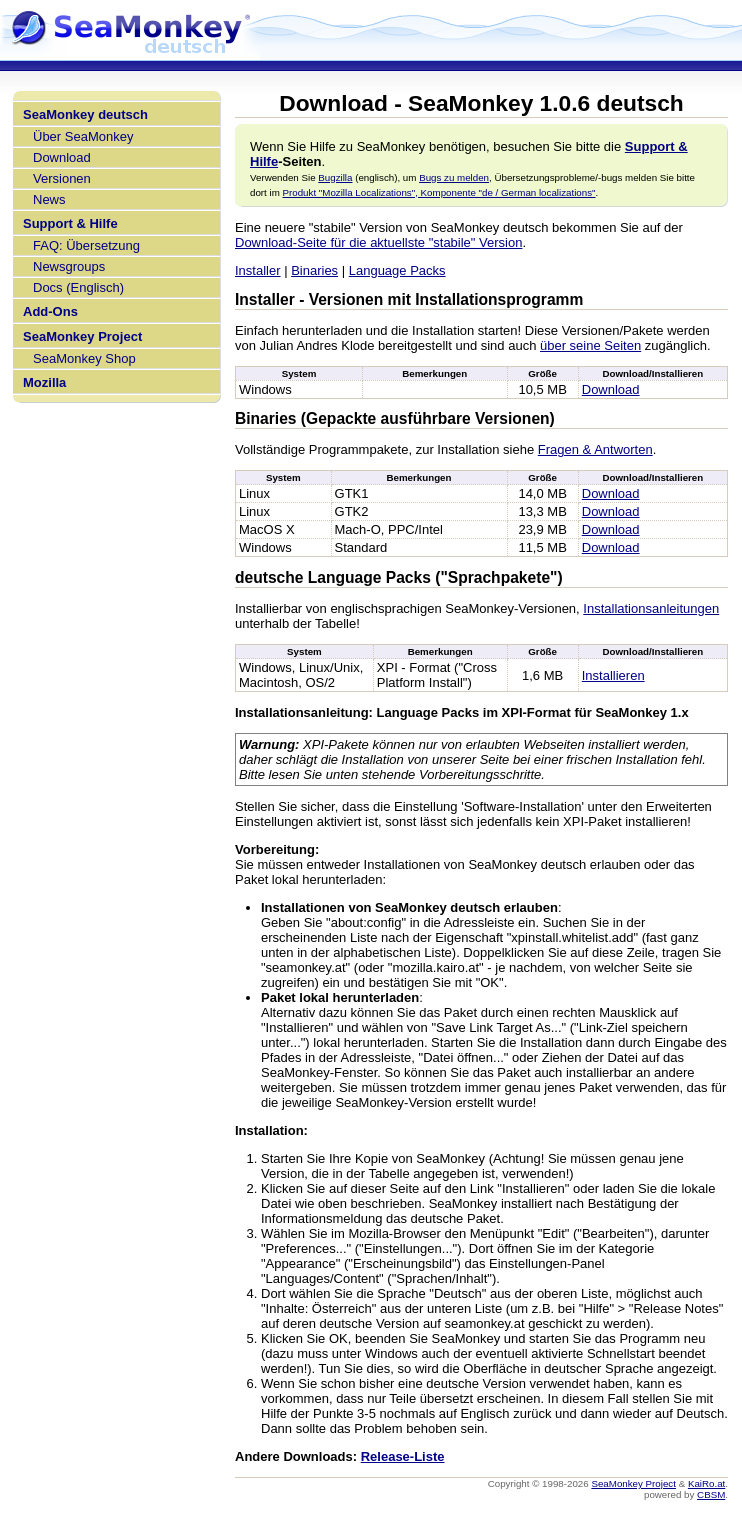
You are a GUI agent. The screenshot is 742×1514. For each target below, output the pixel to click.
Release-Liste (403, 1456)
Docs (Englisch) (78, 287)
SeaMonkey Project (82, 336)
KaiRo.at (706, 1483)
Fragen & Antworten (595, 449)
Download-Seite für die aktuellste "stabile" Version (378, 242)
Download (62, 157)
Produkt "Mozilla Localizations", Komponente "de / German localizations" (439, 192)
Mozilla (44, 382)
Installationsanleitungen (651, 608)
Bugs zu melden (454, 177)
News (49, 199)
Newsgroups (69, 266)
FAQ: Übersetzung (86, 245)
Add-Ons (50, 311)
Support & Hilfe (70, 223)
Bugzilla (335, 177)
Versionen (62, 178)
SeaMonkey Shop (84, 358)
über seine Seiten (590, 345)
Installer (258, 270)
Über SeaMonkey (83, 136)
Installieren (613, 675)
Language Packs (397, 270)
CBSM (711, 1494)
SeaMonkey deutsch (85, 114)
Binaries (314, 270)
